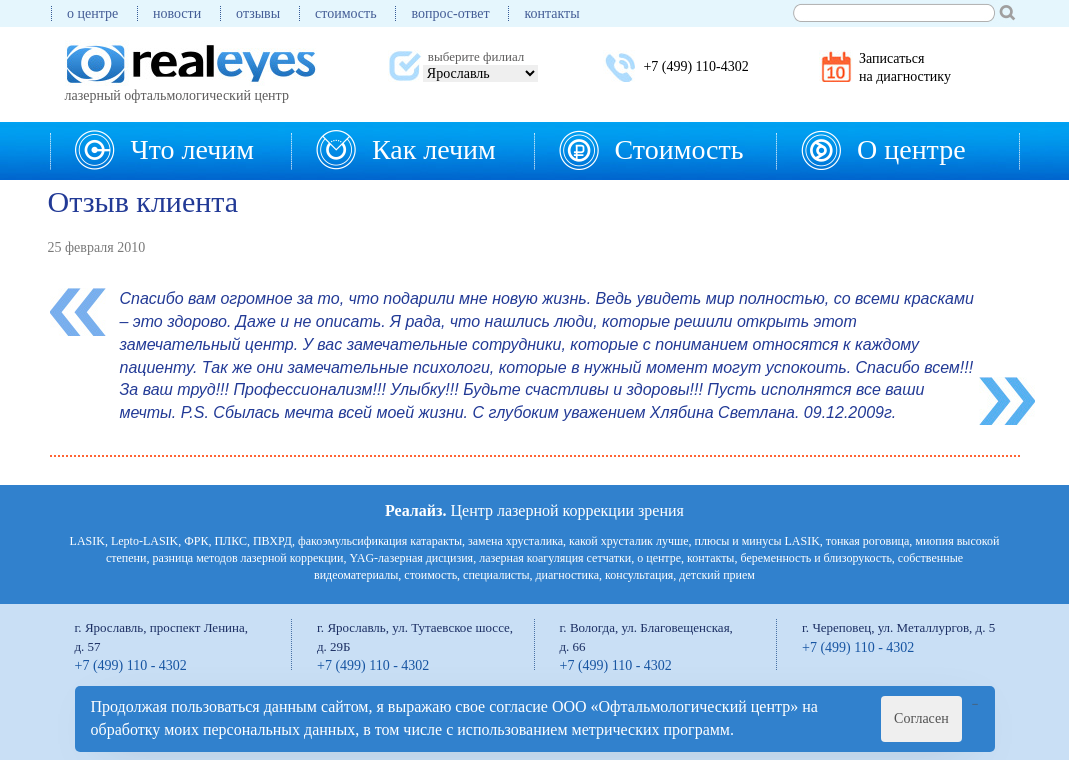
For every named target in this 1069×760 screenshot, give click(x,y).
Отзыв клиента (143, 201)
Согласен (921, 718)
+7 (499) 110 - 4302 (131, 665)
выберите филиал (476, 56)
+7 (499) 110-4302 (695, 66)
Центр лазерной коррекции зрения (534, 510)
